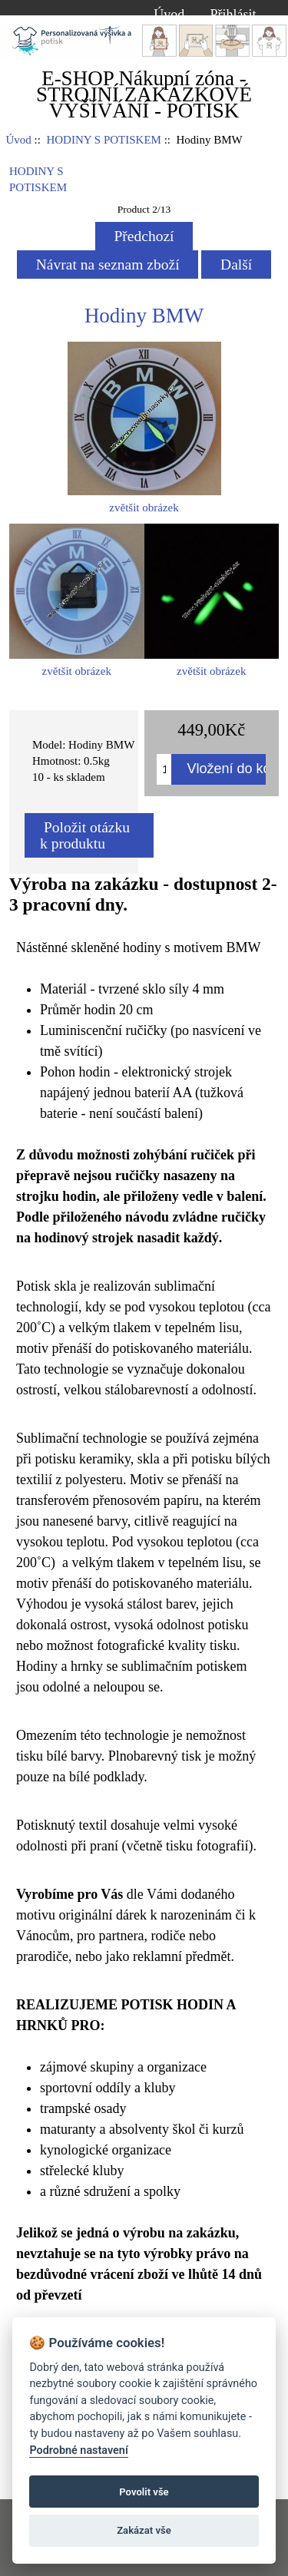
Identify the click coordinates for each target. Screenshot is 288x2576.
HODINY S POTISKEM (103, 140)
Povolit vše (143, 2492)
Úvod (169, 14)
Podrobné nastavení (78, 2450)
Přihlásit (233, 14)
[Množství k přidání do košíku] (164, 769)
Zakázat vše (144, 2530)
